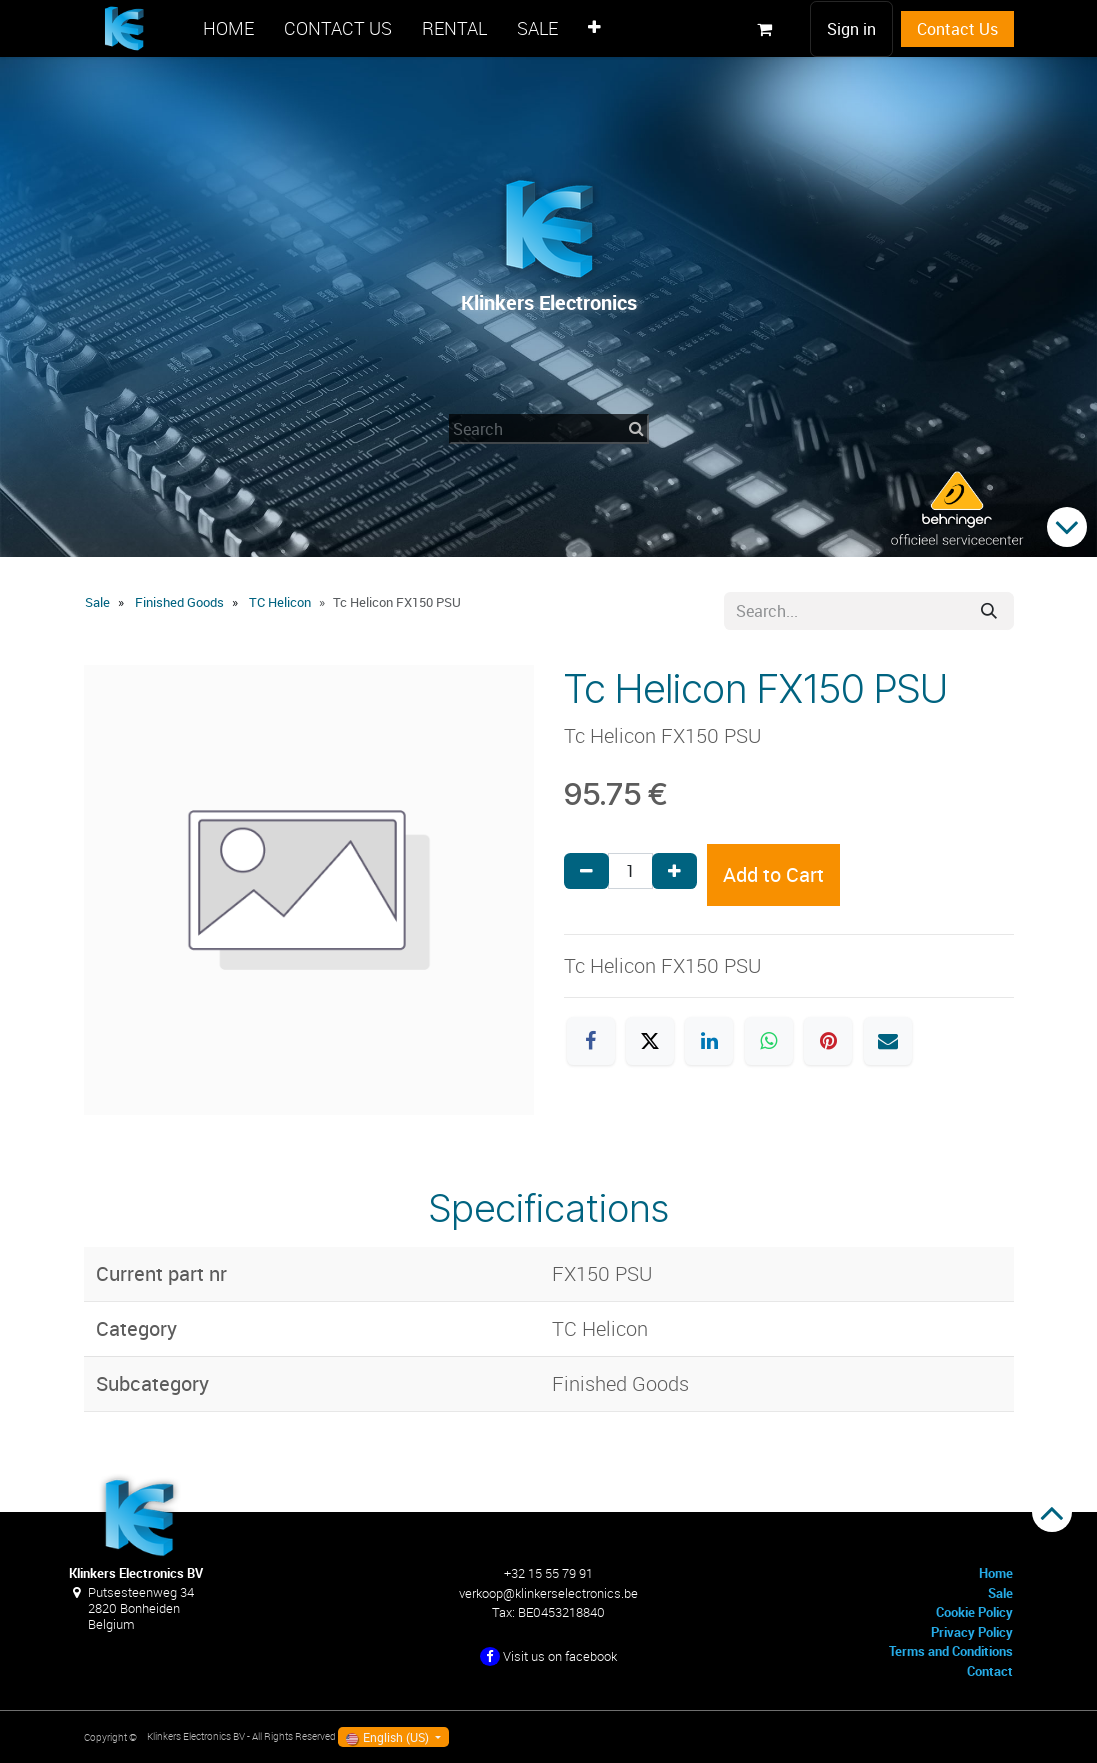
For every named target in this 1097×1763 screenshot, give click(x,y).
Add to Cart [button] (773, 874)
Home (996, 1573)
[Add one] (674, 871)
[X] (650, 1041)
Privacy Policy (972, 1632)
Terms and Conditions (951, 1651)
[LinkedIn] (709, 1041)
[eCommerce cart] (765, 29)
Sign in (851, 29)
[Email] (888, 1041)
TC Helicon (280, 602)
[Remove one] (586, 871)
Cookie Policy (974, 1612)
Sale (97, 602)
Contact (990, 1671)
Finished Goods (179, 602)
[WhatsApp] (769, 1041)
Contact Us (957, 29)
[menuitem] (228, 28)
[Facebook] (591, 1041)
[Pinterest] (828, 1041)
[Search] (989, 611)
